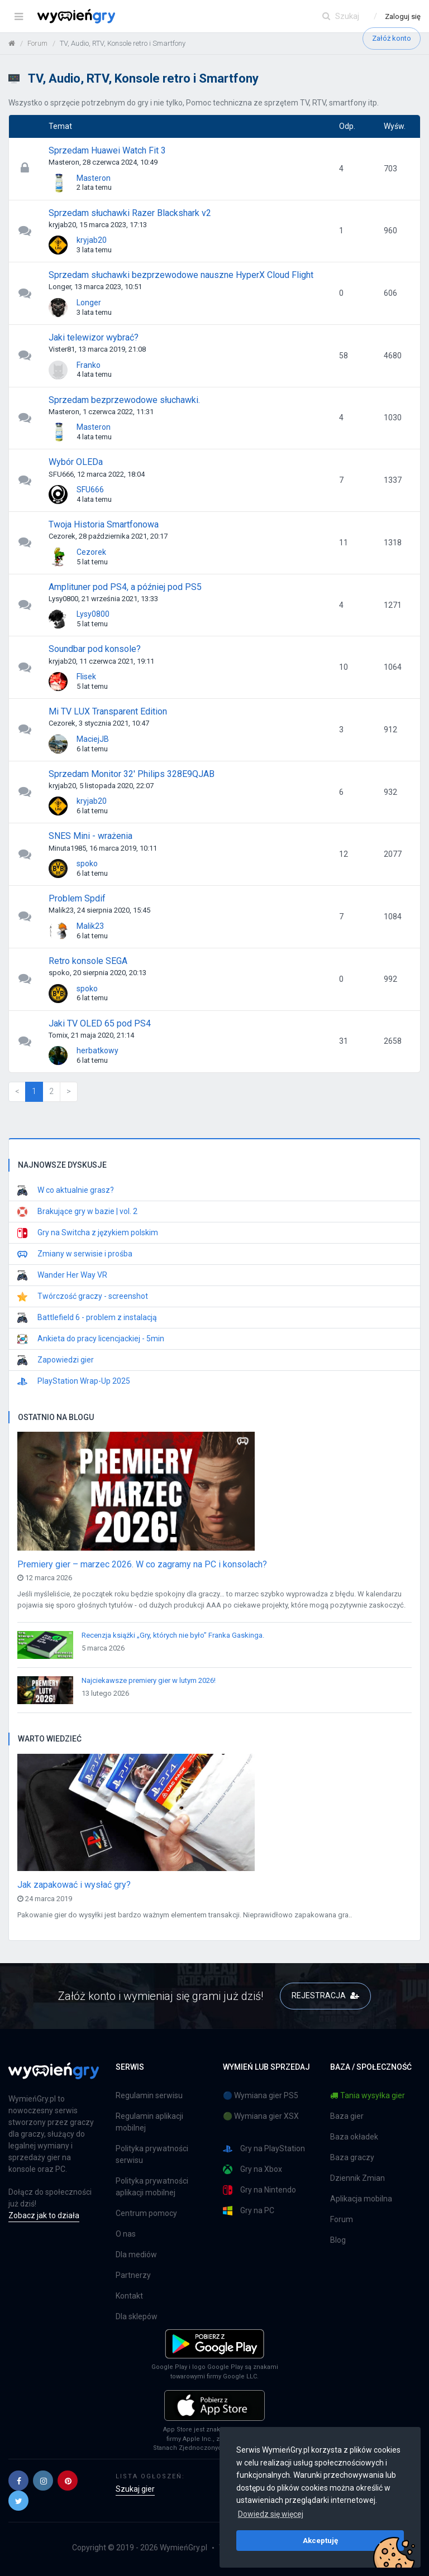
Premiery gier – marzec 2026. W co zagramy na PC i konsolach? (142, 1564)
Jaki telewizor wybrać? (94, 337)
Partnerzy (133, 2275)
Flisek (86, 676)
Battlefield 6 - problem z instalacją (87, 1318)
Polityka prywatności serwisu (152, 2154)
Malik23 (90, 926)
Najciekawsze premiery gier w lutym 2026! (149, 1680)
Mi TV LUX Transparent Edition (108, 711)
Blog (338, 2240)
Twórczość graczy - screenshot (82, 1297)
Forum (341, 2219)
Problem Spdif (77, 898)
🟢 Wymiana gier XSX (261, 2116)
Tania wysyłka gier (367, 2095)
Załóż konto (391, 38)
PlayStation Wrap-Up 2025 (73, 1381)
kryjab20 (92, 240)
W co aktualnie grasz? (65, 1191)
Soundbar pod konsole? (95, 649)
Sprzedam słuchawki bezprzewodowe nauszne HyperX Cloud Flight (181, 275)
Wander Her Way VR (62, 1275)
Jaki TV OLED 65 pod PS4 (100, 1023)
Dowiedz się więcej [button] (270, 2514)
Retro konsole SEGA (88, 961)
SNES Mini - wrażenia (90, 836)
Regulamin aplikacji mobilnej (149, 2122)
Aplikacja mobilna (361, 2198)
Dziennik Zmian (357, 2178)
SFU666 (90, 489)
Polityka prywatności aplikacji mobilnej (152, 2186)
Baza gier (347, 2116)
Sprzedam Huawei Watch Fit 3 (107, 150)
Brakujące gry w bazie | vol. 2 (77, 1212)
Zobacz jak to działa (43, 2215)
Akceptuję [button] (320, 2540)
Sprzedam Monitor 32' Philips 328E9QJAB (131, 774)
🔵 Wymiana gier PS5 (260, 2095)
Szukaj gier (135, 2488)
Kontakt (129, 2295)
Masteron (94, 178)
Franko (89, 365)
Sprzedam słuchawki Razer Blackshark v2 (130, 213)
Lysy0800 (93, 614)
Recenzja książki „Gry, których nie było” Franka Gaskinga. (173, 1635)
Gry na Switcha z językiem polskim (87, 1233)
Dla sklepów (137, 2316)
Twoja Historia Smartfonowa (104, 524)
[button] (18, 2481)
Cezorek (91, 552)
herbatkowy (97, 1050)
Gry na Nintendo (259, 2190)
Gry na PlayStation (264, 2148)
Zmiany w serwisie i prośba (74, 1253)
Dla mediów (136, 2254)
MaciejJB (93, 739)
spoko (87, 863)
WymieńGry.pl (183, 2547)
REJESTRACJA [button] (325, 1995)
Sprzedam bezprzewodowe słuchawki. (124, 400)
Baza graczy (352, 2157)
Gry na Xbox (252, 2169)
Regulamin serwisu (149, 2095)
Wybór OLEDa (76, 462)
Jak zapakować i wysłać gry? (74, 1884)
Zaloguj (403, 16)
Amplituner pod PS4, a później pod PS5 (125, 587)
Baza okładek (354, 2136)
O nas (126, 2233)
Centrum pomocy (146, 2213)
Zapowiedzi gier (55, 1360)
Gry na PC (248, 2210)
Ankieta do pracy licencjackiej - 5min (90, 1339)
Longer (89, 302)
